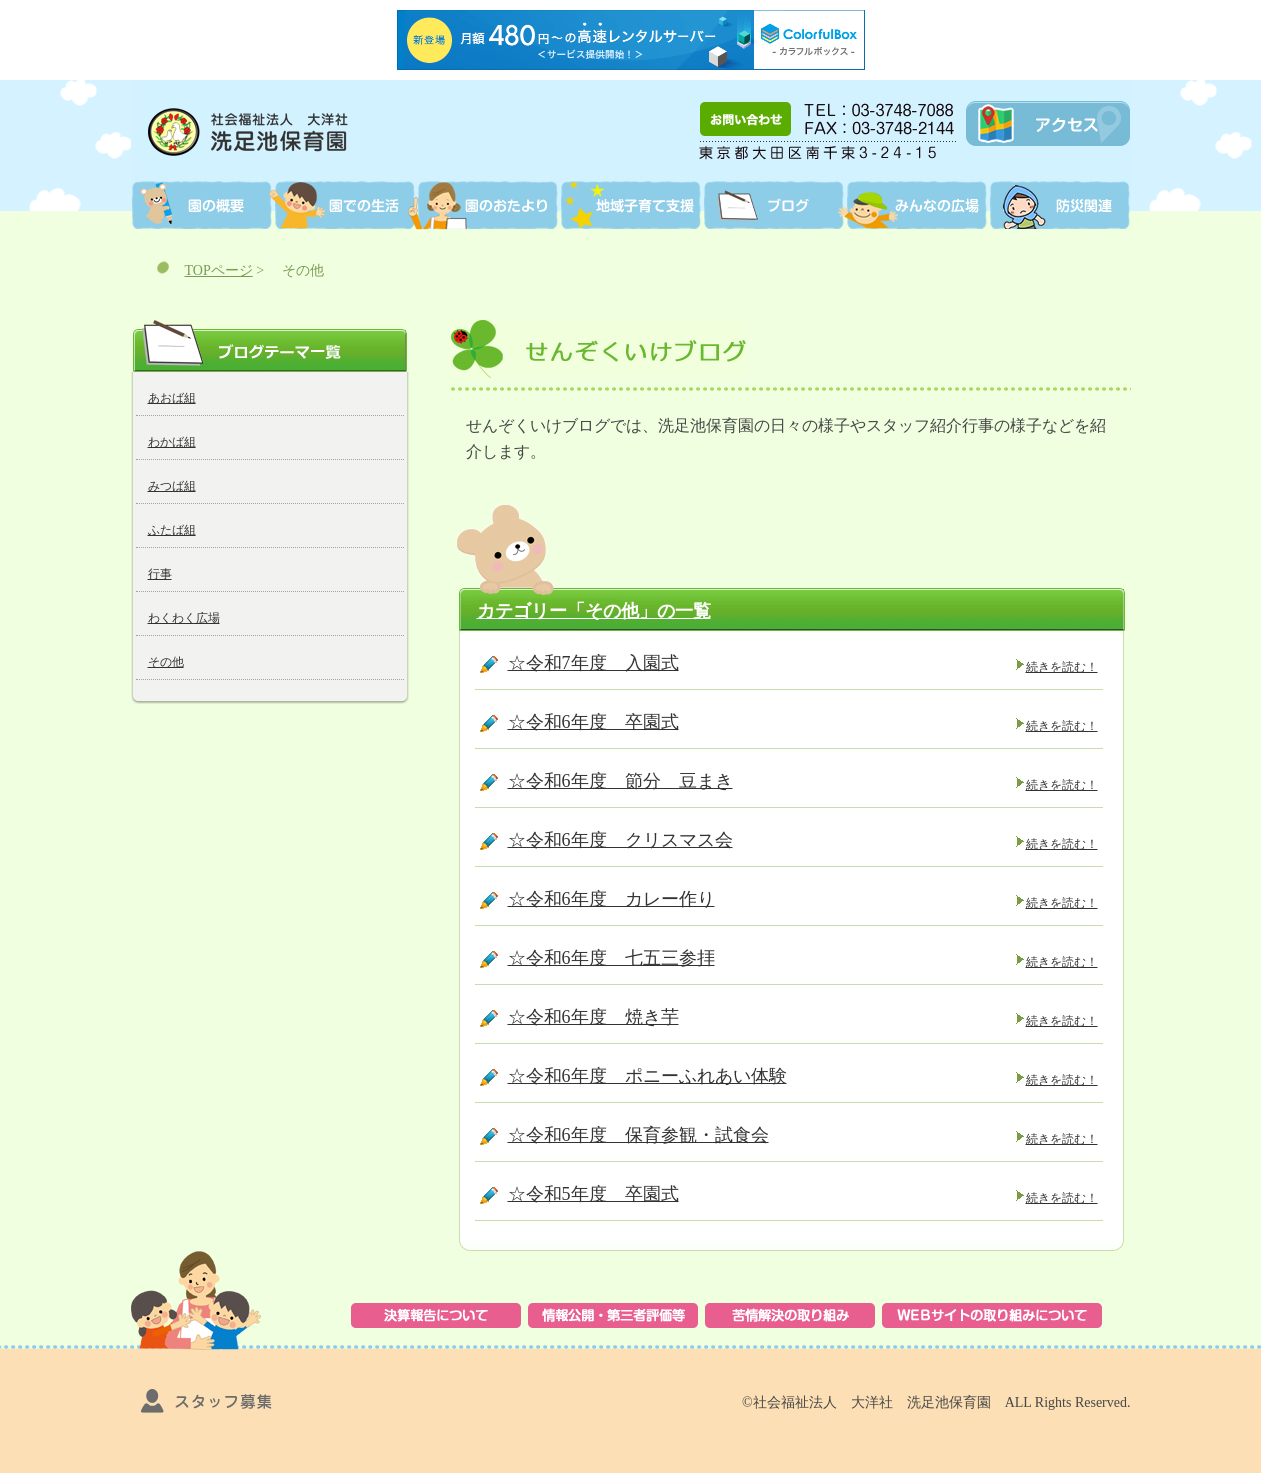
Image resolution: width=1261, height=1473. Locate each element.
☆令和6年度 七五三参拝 (611, 958)
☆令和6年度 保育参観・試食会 (638, 1135)
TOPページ (219, 270)
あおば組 (172, 398)
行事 (160, 574)
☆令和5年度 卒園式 (593, 1194)
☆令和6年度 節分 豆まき (620, 781)
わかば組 (172, 442)
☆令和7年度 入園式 (593, 663)
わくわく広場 (184, 618)
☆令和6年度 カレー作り (611, 899)
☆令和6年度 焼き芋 (593, 1017)
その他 (166, 662)
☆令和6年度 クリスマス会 (620, 840)
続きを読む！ (1062, 667)
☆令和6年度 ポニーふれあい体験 (647, 1076)
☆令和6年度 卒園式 (593, 722)
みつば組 (172, 486)
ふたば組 (172, 530)
